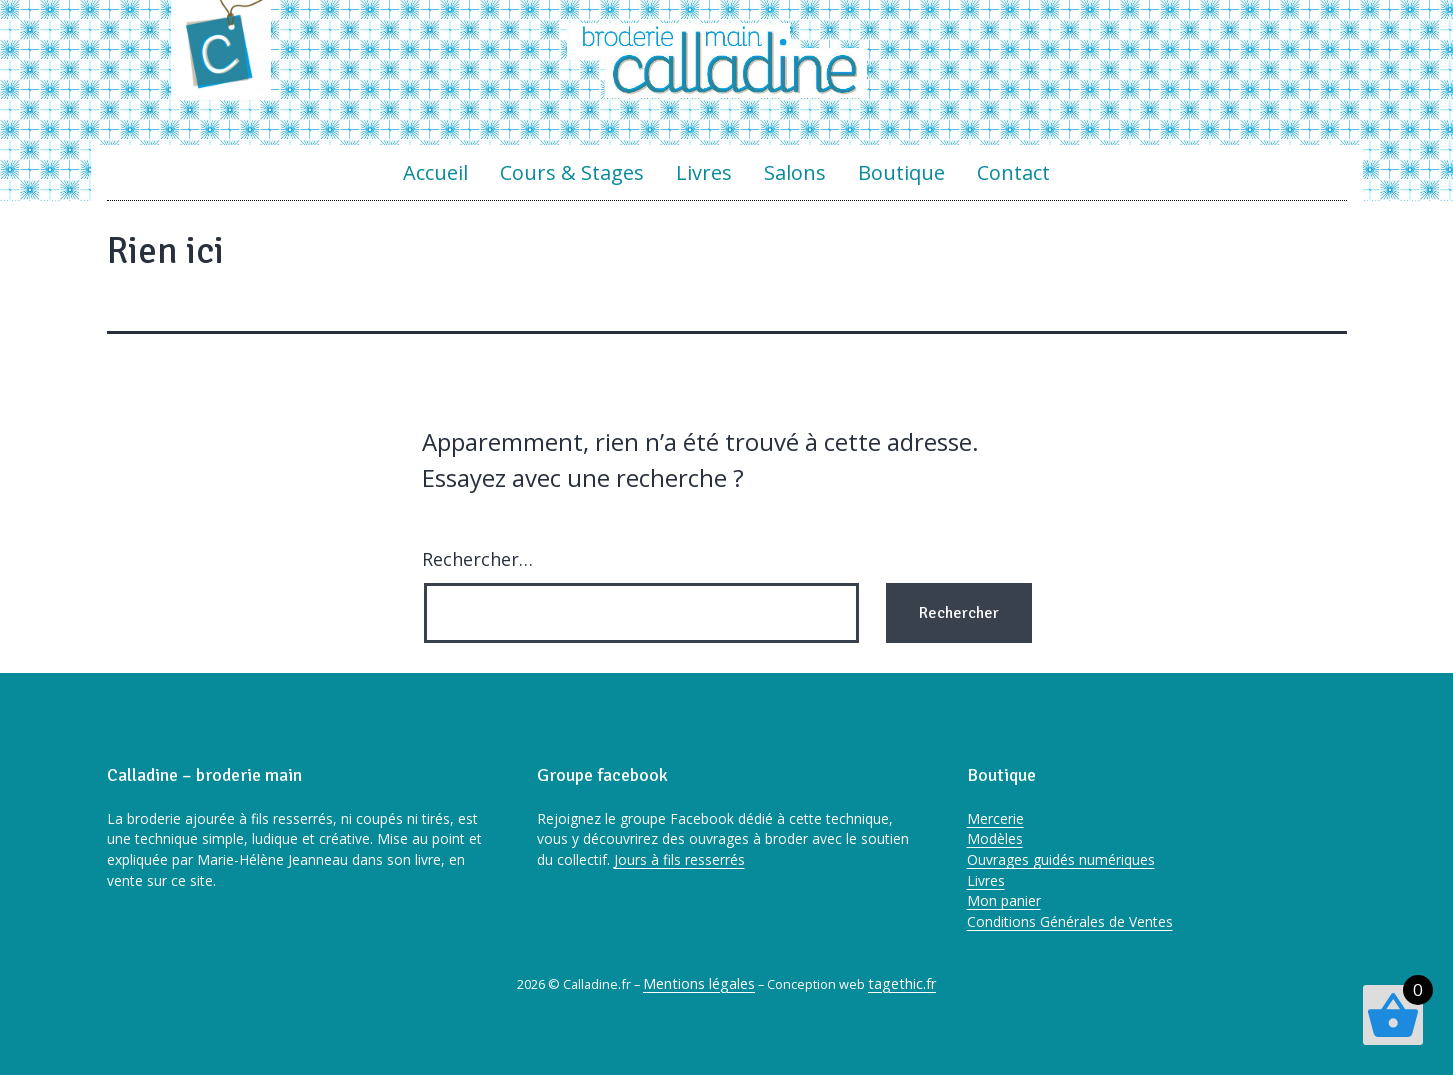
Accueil (435, 172)
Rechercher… (477, 559)
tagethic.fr (902, 983)
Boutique (901, 172)
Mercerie (995, 818)
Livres (704, 172)
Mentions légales (699, 983)
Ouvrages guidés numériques (1061, 859)
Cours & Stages (572, 172)
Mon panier (1004, 900)
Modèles (995, 838)
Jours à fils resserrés (679, 859)
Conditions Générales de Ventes (1070, 921)
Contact (1013, 172)
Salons (795, 172)
